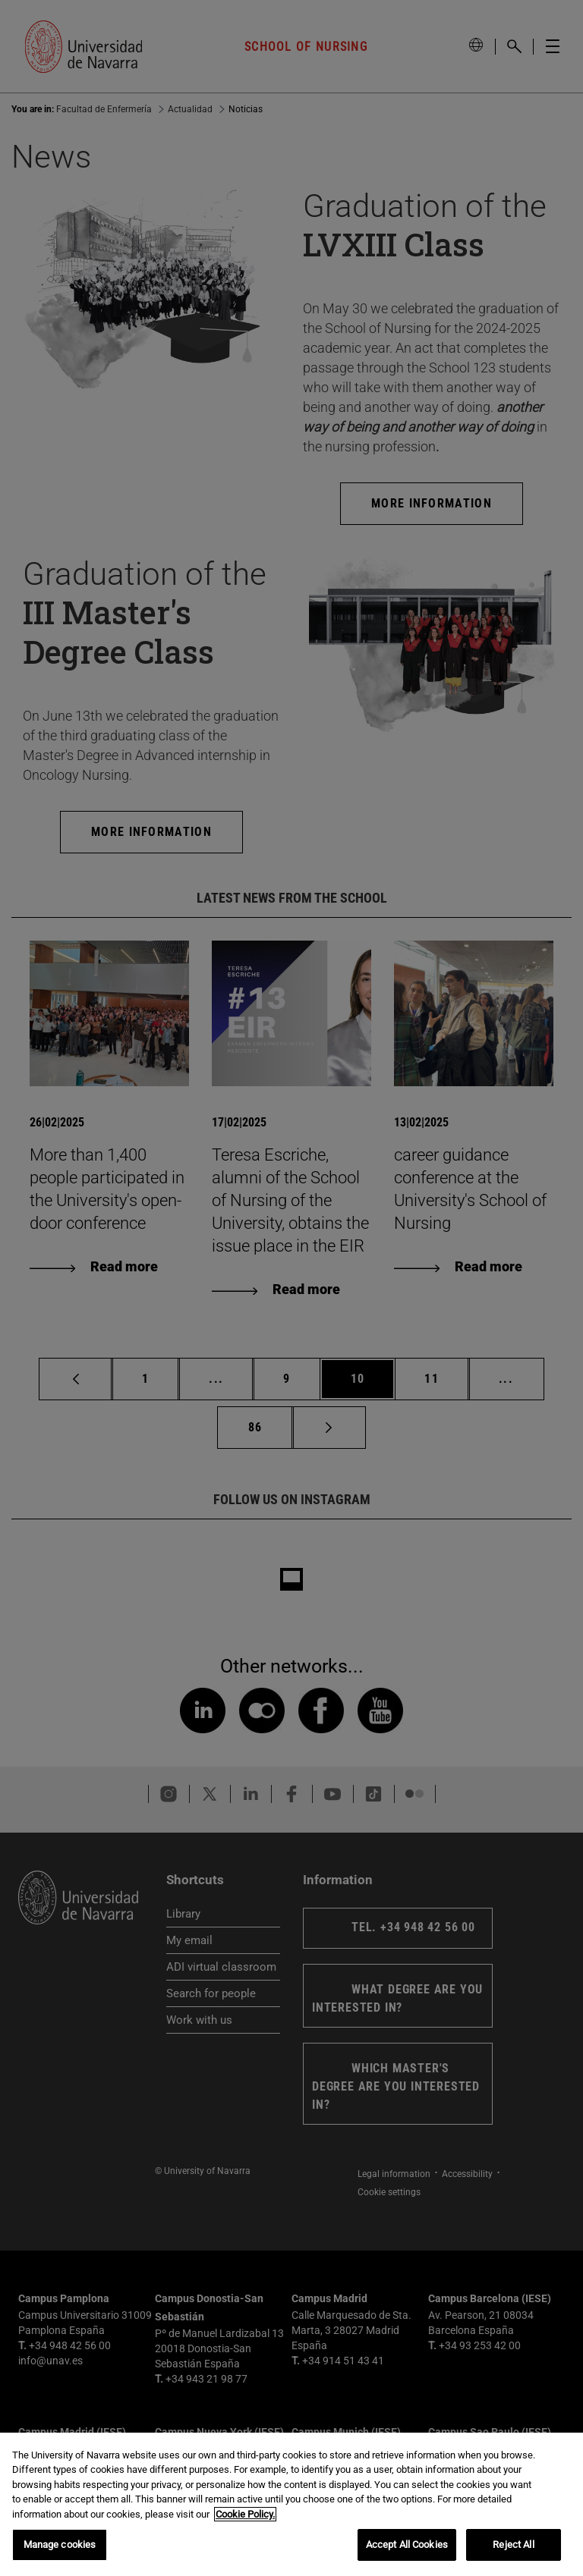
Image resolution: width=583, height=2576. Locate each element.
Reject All (513, 2544)
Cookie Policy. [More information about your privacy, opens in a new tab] (245, 2514)
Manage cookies (60, 2544)
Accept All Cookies (407, 2544)
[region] (291, 2504)
